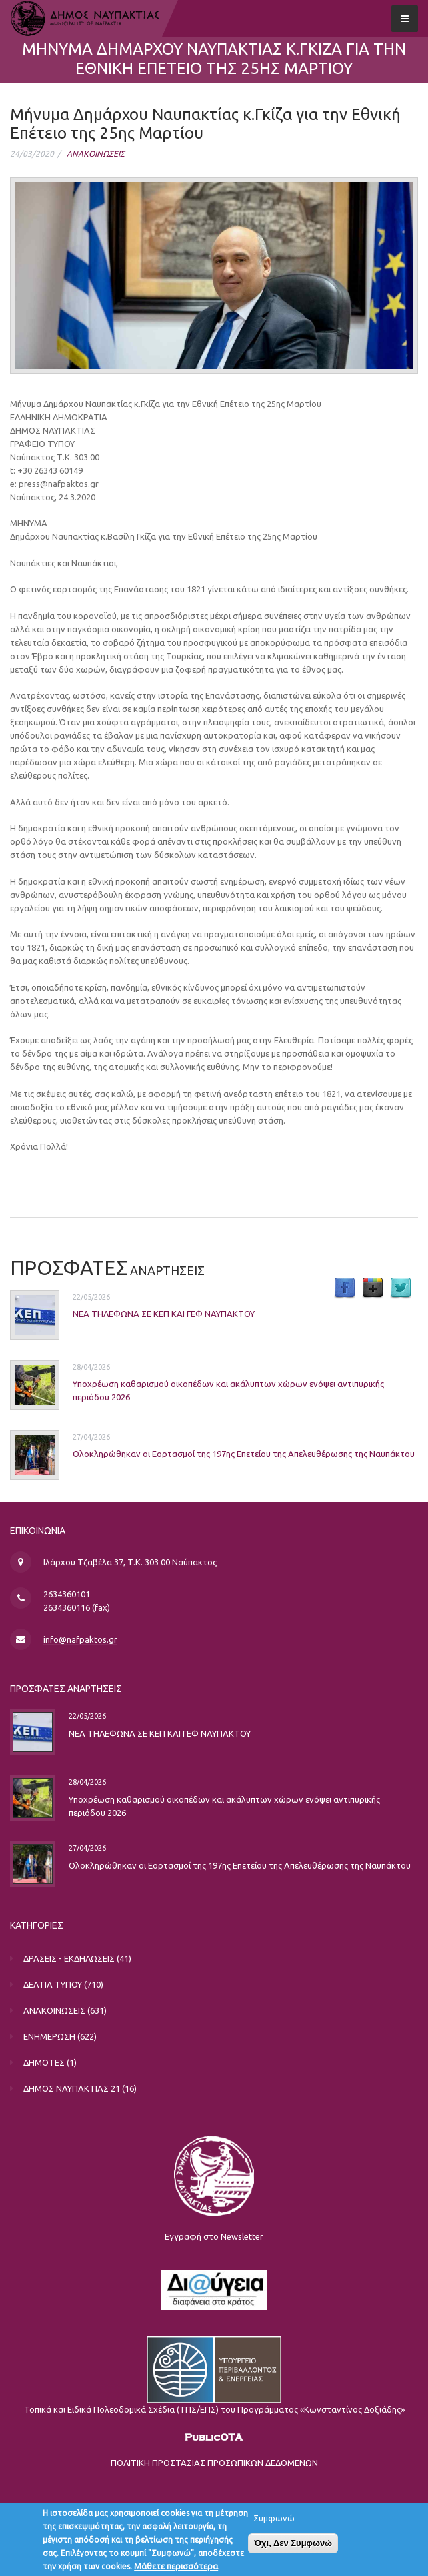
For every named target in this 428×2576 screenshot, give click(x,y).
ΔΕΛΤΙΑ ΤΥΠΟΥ (52, 1984)
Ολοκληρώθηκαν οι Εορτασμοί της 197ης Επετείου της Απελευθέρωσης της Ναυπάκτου (244, 1453)
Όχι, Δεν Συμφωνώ (293, 2547)
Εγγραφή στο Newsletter (214, 2236)
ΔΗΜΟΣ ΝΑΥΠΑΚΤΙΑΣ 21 (71, 2088)
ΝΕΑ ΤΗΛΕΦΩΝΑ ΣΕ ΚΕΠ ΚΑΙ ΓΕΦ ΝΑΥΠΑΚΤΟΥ (164, 1313)
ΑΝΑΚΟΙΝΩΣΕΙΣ (96, 153)
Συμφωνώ (274, 2522)
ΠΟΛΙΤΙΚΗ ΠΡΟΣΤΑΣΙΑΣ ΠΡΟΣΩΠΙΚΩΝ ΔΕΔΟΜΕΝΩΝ (214, 2462)
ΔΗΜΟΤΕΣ (44, 2062)
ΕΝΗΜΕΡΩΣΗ (49, 2036)
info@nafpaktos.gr (80, 1639)
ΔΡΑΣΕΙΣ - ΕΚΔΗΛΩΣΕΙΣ (69, 1958)
